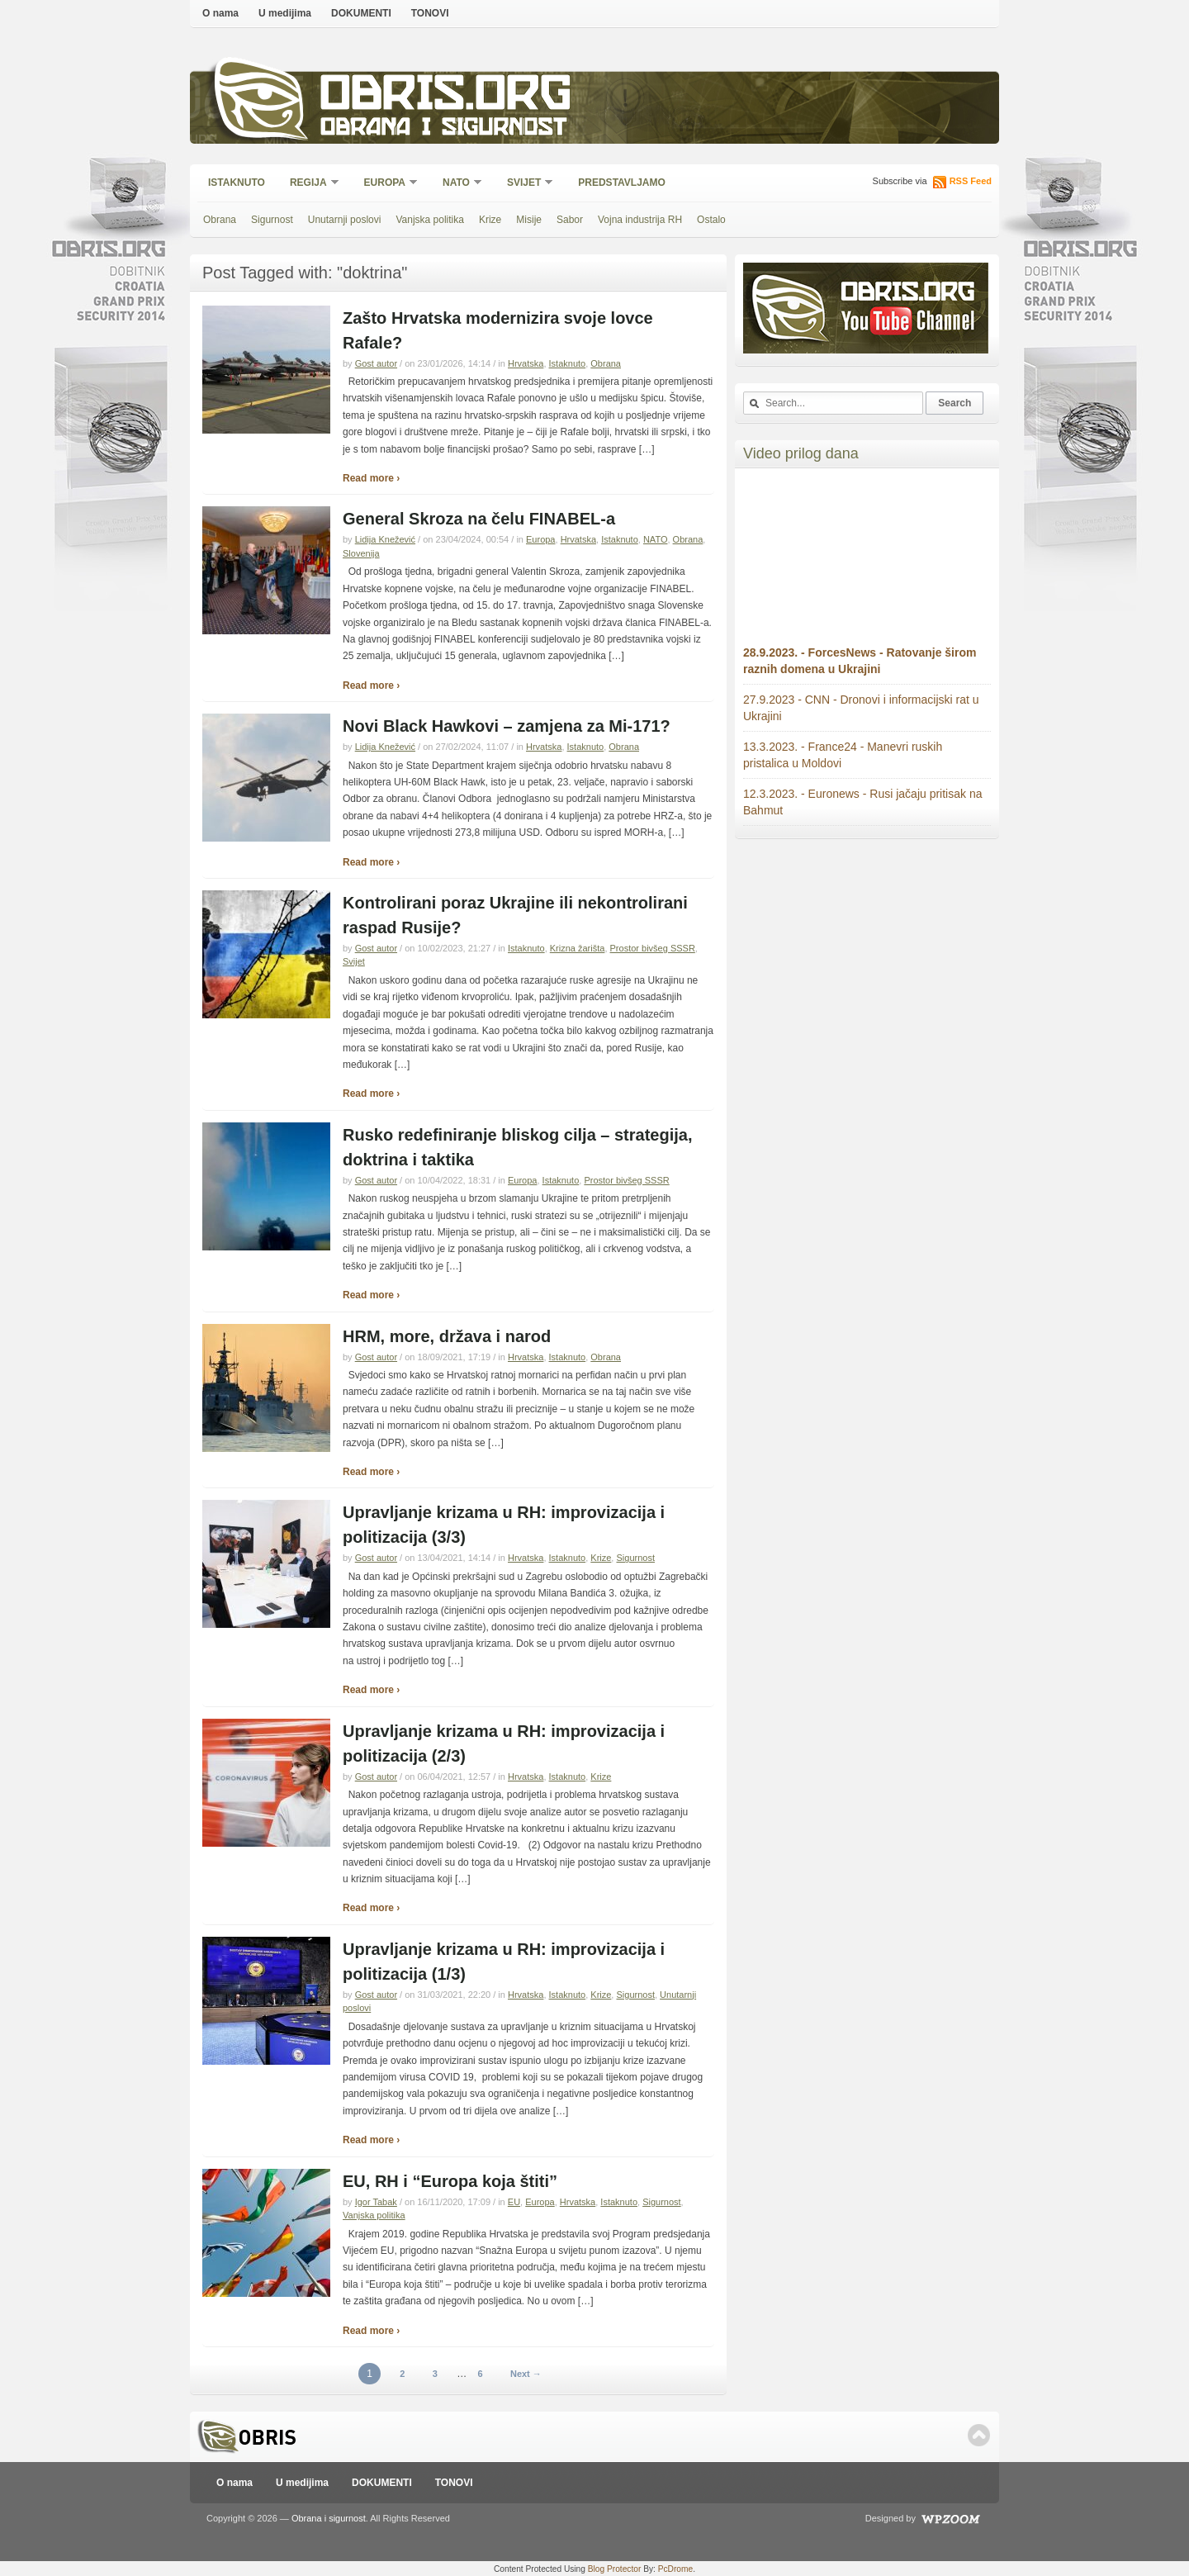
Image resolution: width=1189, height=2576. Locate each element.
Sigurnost (272, 219)
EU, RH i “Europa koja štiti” (450, 2181)
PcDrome (675, 2569)
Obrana (219, 219)
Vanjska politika (430, 219)
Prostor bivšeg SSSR (652, 948)
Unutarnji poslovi (344, 219)
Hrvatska (525, 363)
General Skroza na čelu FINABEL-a (479, 519)
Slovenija (361, 553)
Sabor (570, 219)
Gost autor (376, 363)
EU (514, 2202)
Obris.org (446, 97)
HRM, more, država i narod (447, 1336)
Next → (526, 2374)
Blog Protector (615, 2569)
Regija (309, 184)
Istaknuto (236, 182)
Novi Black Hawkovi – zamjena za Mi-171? (506, 726)
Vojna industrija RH (640, 219)
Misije (529, 219)
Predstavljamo (622, 182)
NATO (457, 184)
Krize (490, 219)
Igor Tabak (376, 2202)
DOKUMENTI (361, 13)
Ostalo (711, 219)
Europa (385, 184)
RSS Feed (971, 181)
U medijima (284, 13)
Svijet (524, 184)
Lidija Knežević (385, 539)
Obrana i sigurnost (443, 129)
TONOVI (430, 13)
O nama (220, 13)
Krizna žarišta (577, 948)
